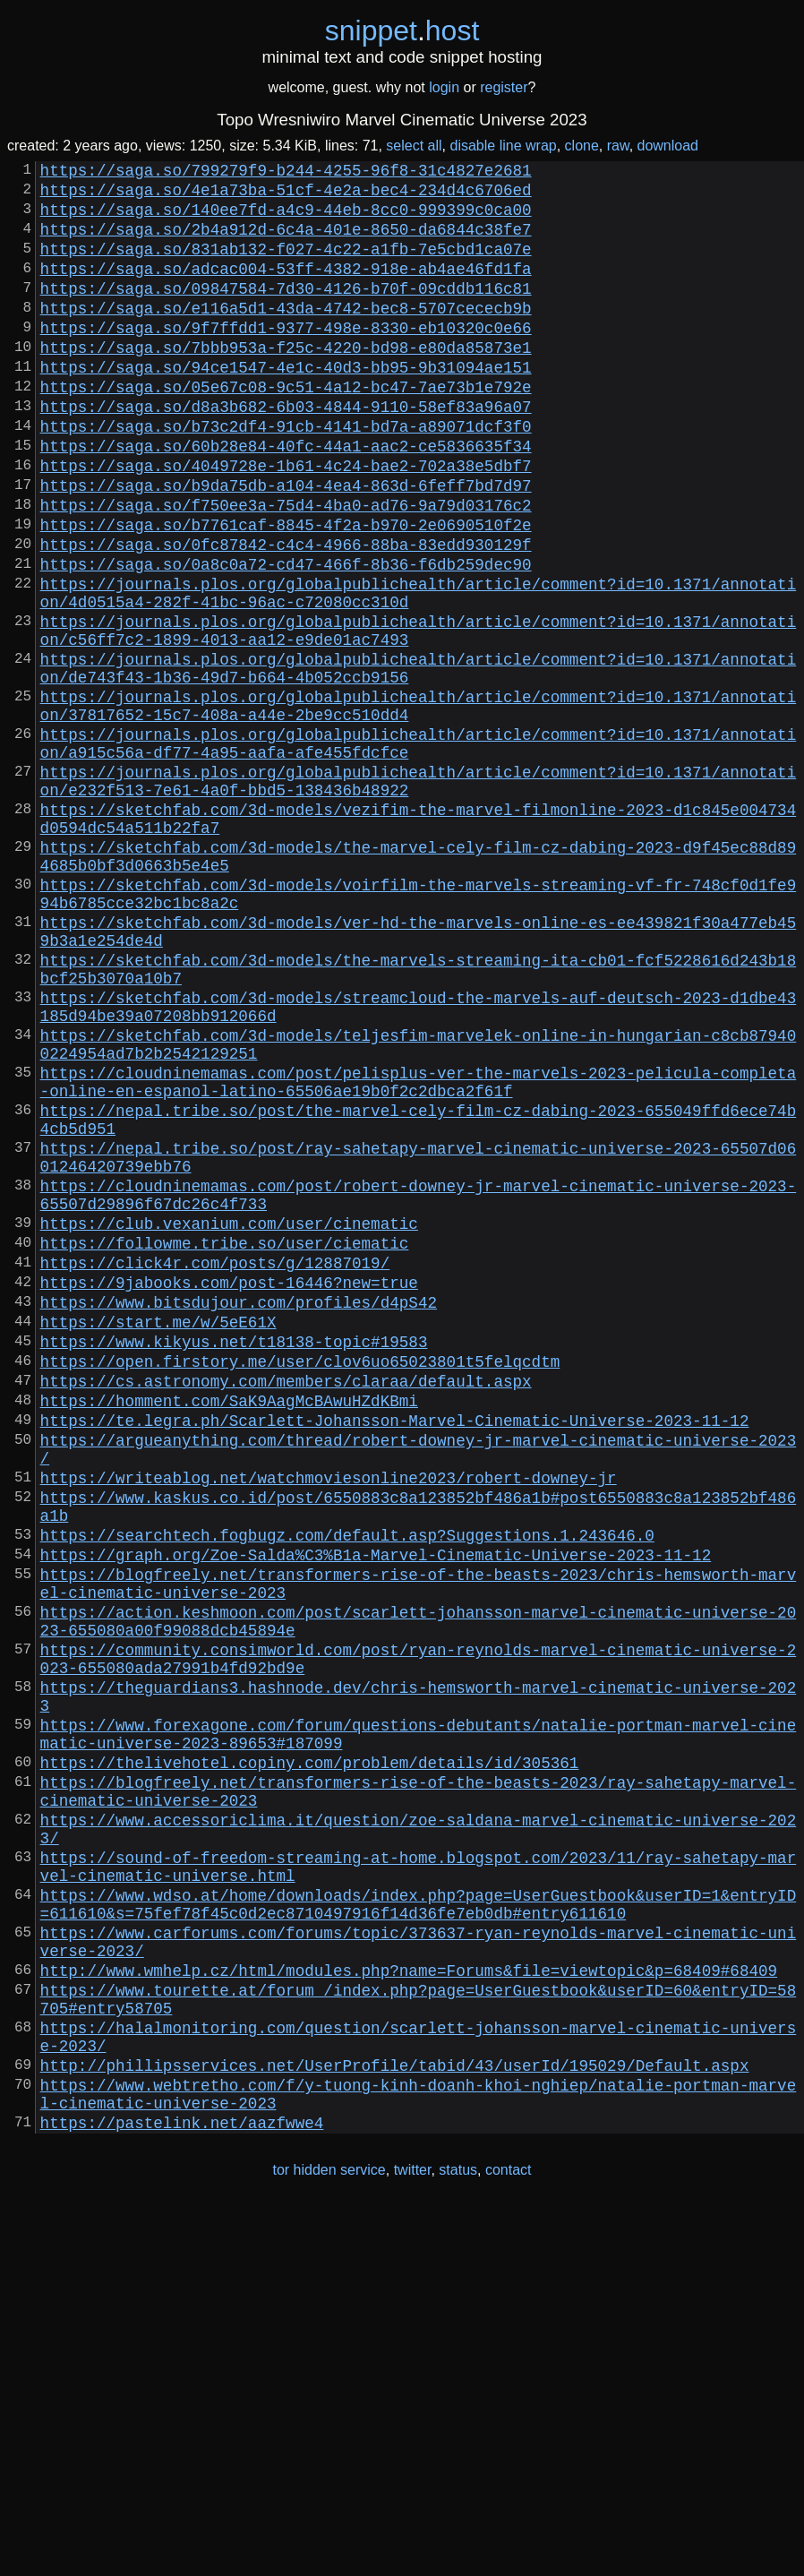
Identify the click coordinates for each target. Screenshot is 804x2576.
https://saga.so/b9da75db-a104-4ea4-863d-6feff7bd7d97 (286, 545)
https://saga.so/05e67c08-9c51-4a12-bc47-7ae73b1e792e (286, 429)
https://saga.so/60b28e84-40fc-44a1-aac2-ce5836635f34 (286, 499)
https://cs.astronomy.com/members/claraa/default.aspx (286, 1609)
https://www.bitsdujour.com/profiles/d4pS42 (238, 1516)
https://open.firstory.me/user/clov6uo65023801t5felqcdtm (300, 1586)
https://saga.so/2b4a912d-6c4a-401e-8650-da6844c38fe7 (286, 242)
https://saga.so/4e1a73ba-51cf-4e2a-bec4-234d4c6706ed (286, 196)
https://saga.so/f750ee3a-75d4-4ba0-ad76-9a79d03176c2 (286, 569)
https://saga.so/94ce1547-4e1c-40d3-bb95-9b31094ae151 (286, 405)
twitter (413, 2538)
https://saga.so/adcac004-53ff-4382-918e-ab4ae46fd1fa (286, 289)
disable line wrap (503, 145)
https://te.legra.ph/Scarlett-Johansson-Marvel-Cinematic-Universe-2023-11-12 (394, 1656)
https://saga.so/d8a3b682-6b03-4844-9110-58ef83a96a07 (286, 452)
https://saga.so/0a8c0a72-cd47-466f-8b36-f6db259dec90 (286, 638)
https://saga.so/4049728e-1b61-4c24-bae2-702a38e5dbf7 (286, 522)
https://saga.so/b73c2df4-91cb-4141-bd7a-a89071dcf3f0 (286, 475)
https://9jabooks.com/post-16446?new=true (229, 1493)
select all (413, 145)
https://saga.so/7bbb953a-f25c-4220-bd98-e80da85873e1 (286, 382)
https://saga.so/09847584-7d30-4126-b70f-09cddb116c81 (286, 312)
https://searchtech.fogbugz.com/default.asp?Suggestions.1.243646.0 (347, 1792)
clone (582, 145)
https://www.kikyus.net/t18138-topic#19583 (234, 1563)
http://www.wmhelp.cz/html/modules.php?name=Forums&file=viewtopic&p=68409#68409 (408, 2310)
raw (618, 145)
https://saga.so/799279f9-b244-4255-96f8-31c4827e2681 (286, 173)
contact (508, 2538)
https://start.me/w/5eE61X (158, 1539)
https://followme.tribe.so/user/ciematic (224, 1446)
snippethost (402, 30)
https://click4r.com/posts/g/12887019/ (215, 1470)
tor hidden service (328, 2538)
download (668, 145)
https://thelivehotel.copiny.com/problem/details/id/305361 (309, 2063)
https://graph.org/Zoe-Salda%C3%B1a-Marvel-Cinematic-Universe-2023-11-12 (376, 1815)
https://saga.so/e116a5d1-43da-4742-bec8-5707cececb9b (286, 336)
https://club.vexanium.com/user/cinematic (229, 1423)
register (503, 87)
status (458, 2538)
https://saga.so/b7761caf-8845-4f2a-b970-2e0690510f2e (286, 592)
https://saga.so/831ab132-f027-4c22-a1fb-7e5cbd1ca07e (286, 266)
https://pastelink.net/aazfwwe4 (182, 2491)
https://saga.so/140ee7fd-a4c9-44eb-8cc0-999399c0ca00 (286, 219)
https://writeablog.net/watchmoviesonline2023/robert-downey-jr (328, 1724)
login (444, 87)
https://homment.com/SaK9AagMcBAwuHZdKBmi (229, 1633)
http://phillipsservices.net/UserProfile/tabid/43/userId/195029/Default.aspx (394, 2423)
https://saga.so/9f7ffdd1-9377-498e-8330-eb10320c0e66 (286, 359)
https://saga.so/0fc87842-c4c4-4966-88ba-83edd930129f (286, 615)
